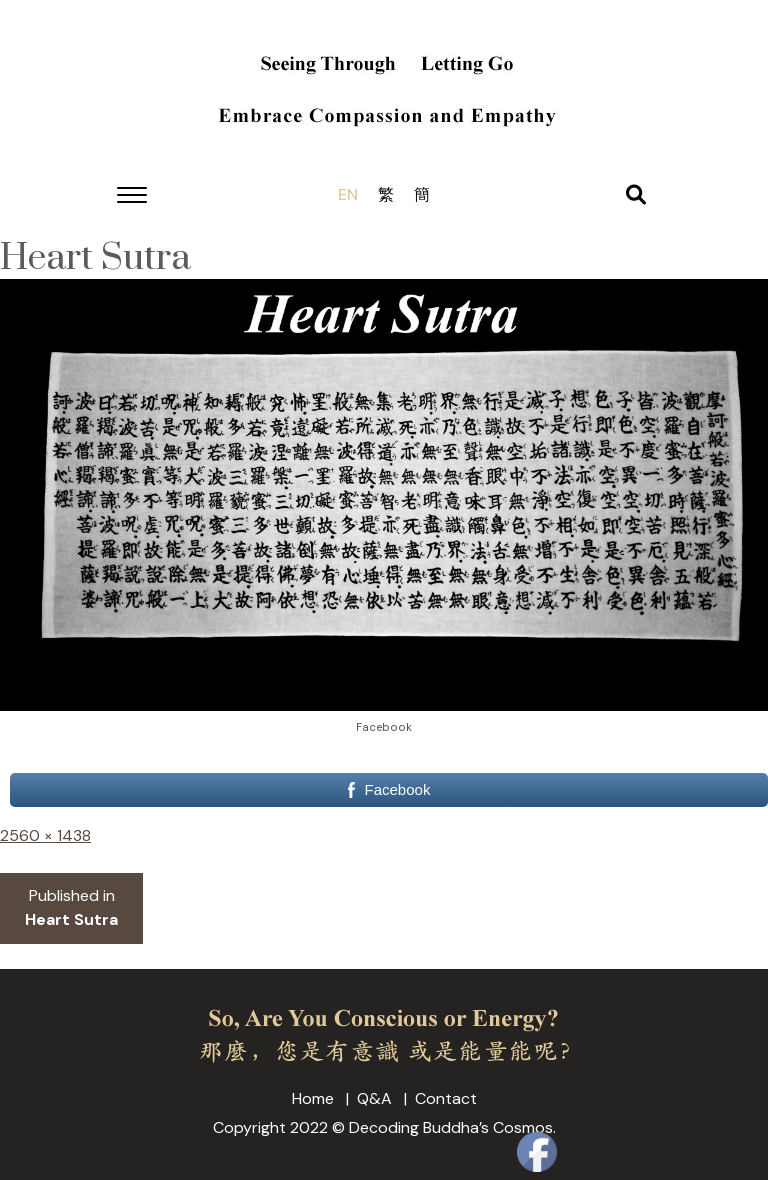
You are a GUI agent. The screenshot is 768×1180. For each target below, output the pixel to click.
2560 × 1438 (45, 835)
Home (313, 1098)
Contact (446, 1098)
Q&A (374, 1098)
